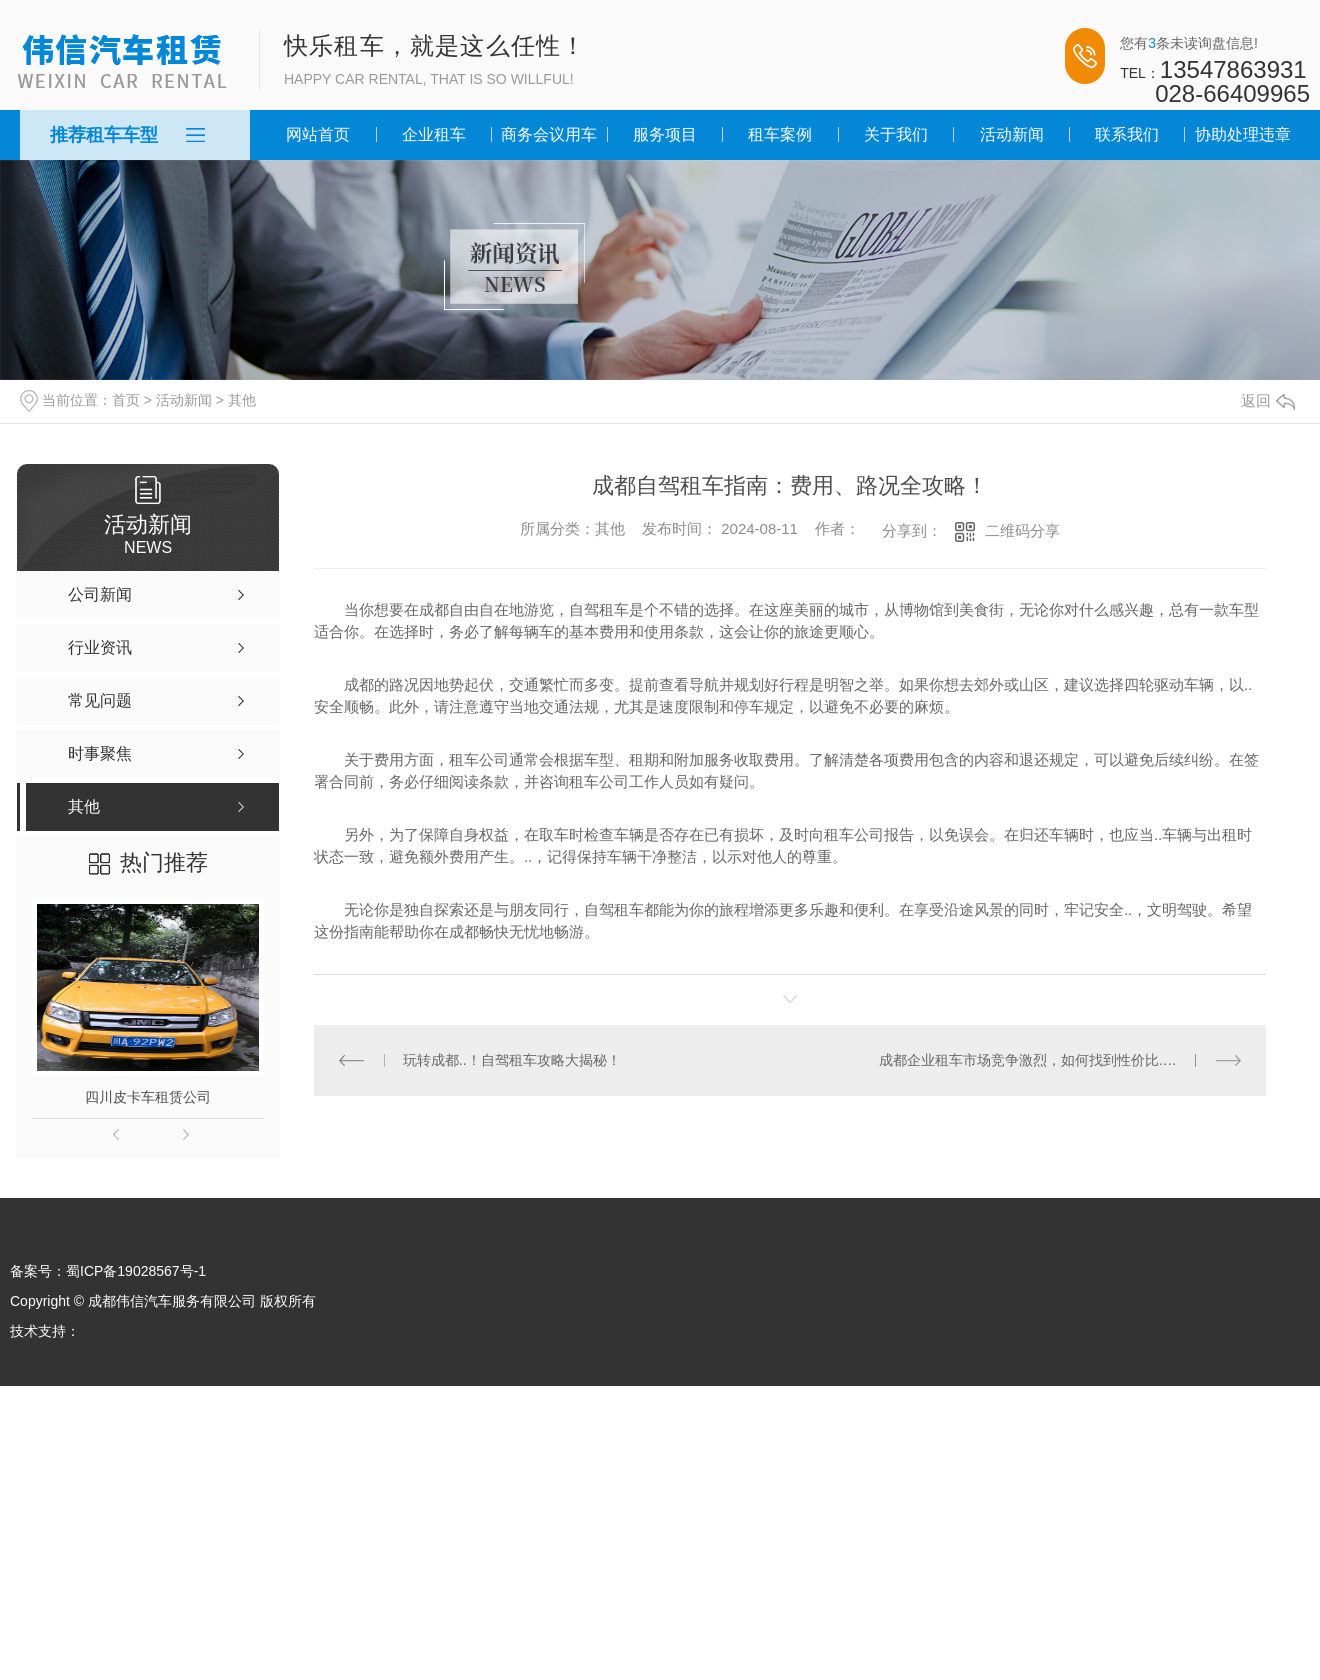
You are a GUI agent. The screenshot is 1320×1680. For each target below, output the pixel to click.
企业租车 (434, 134)
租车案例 (780, 134)
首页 (126, 400)
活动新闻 (1012, 134)
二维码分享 (1022, 530)
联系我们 (1127, 134)
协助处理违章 (1243, 134)
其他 (242, 400)
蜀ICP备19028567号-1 (136, 1271)
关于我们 (896, 134)
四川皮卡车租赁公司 (148, 1097)
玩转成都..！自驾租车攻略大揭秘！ (512, 1060)
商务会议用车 (549, 134)
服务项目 (665, 134)
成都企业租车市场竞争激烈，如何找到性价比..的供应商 (1051, 1060)
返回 (1268, 400)
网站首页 (318, 134)
